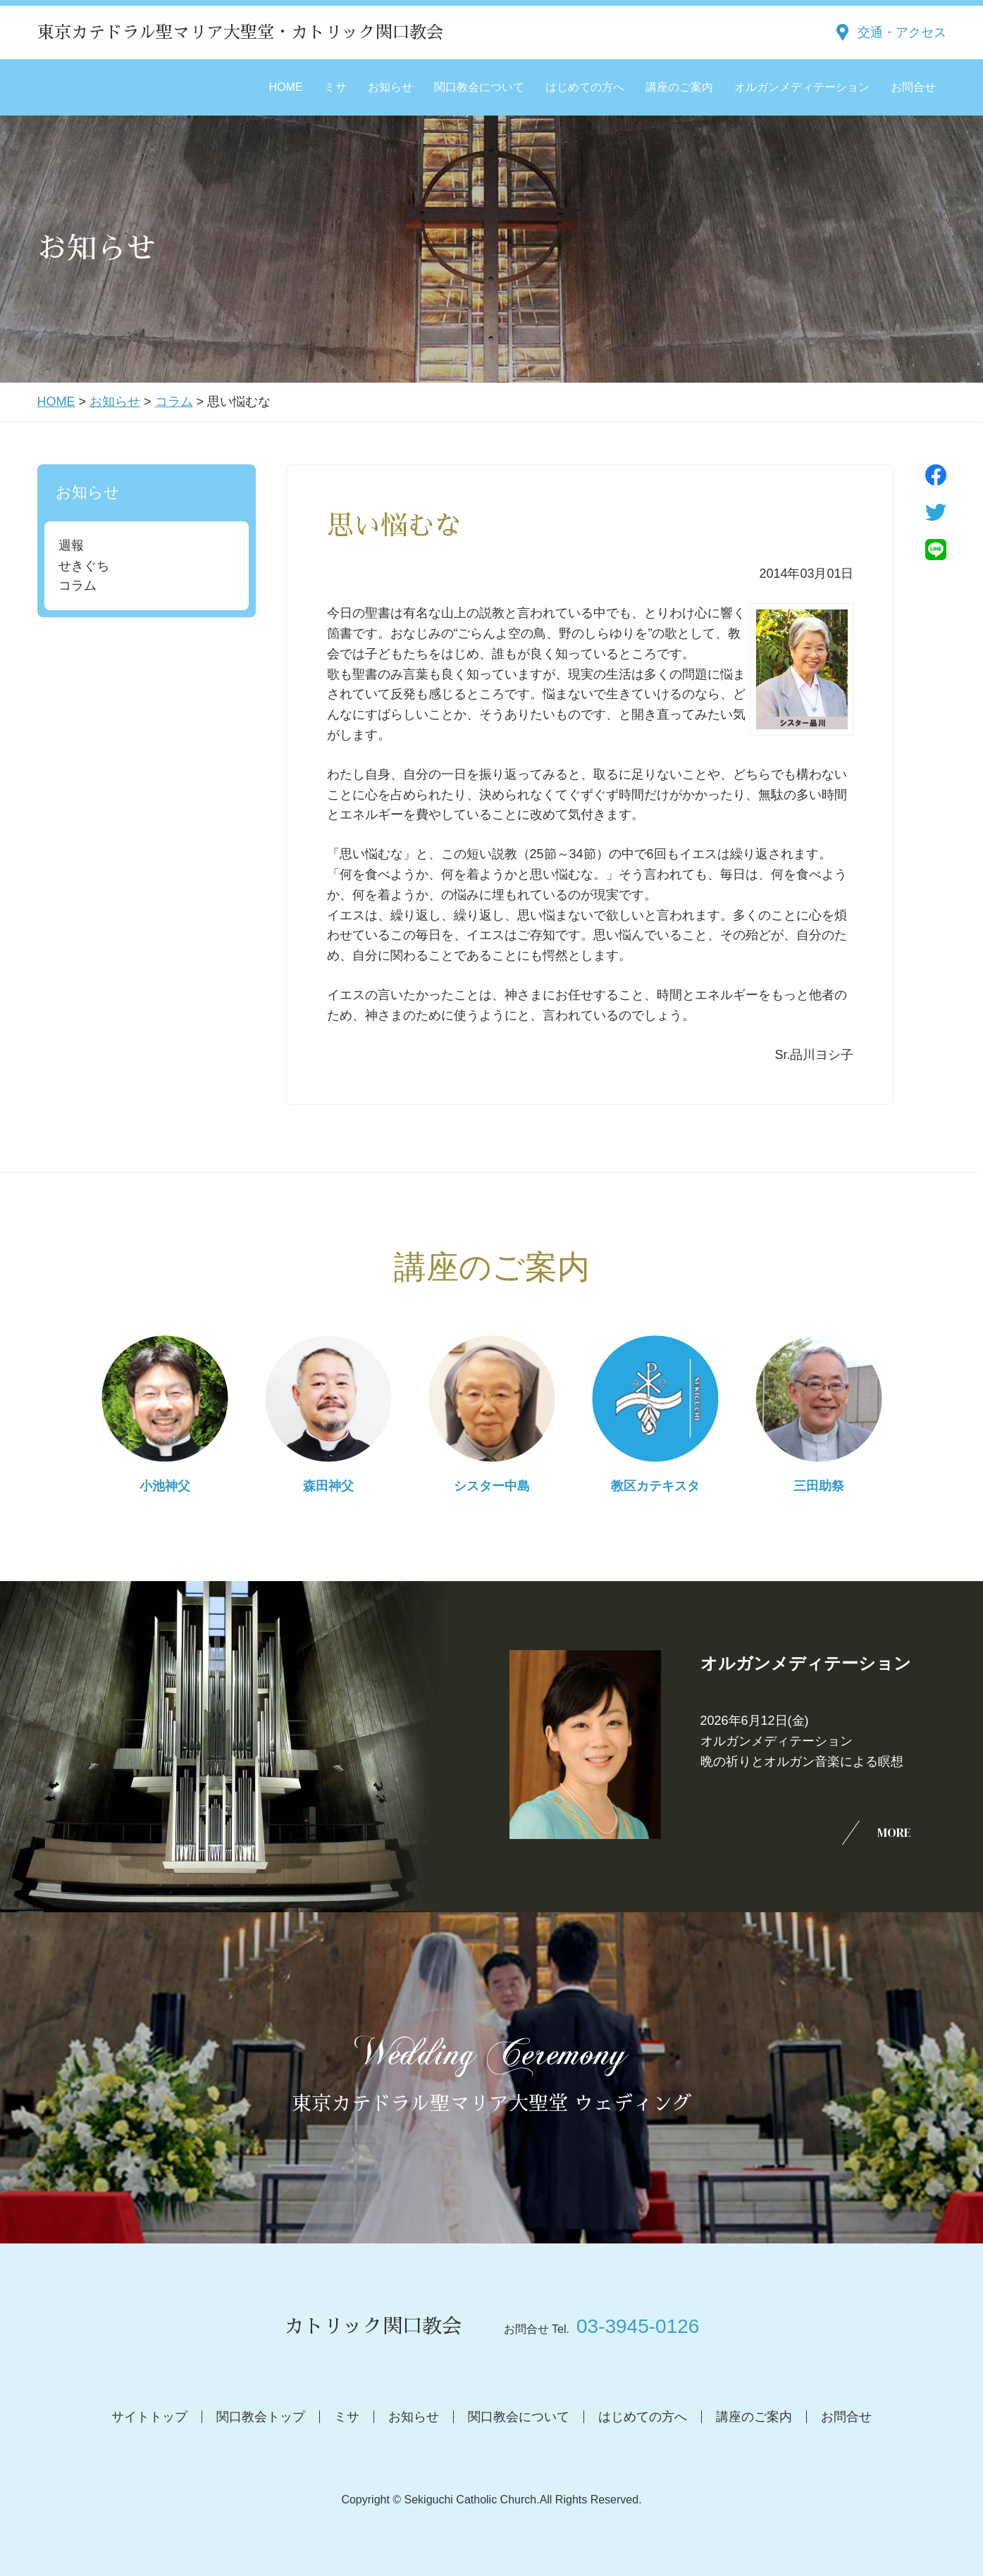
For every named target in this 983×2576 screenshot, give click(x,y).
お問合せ (913, 87)
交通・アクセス (902, 32)
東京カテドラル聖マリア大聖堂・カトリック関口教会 (240, 32)
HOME (286, 87)
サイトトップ (149, 2417)
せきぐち (83, 566)
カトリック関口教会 (373, 2326)
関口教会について (479, 87)
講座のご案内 (679, 87)
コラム (174, 402)
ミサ (335, 87)
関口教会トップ (260, 2417)
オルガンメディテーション (802, 87)
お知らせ (390, 87)
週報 (71, 545)
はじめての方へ (584, 87)
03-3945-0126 (637, 2326)
